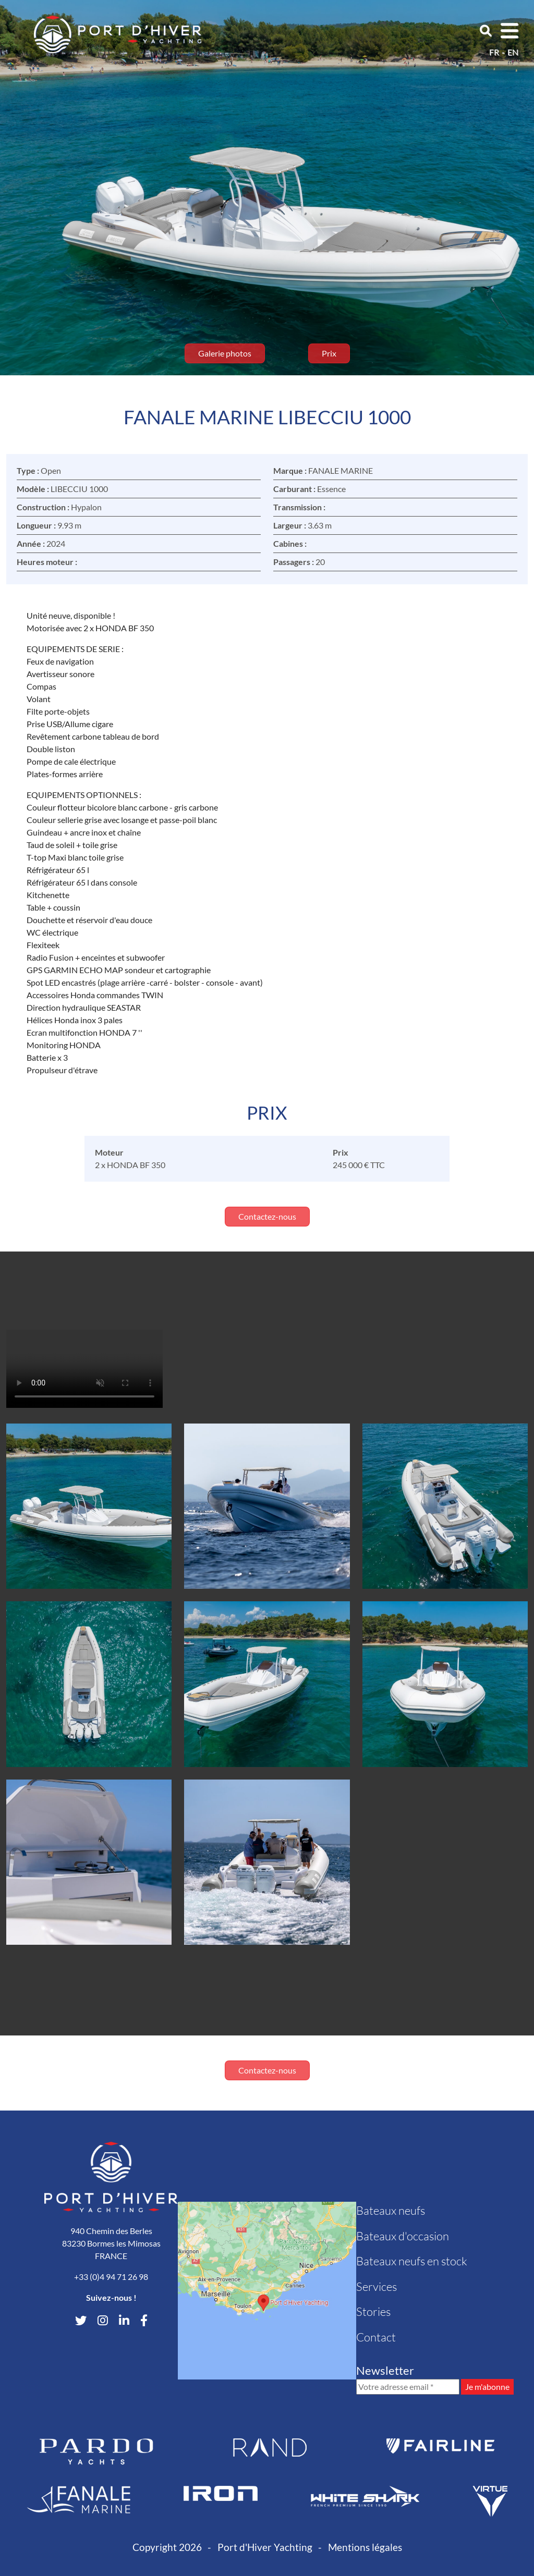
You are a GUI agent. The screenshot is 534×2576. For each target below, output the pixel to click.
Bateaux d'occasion (402, 2236)
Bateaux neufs (390, 2210)
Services (376, 2286)
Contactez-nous (267, 1216)
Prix (329, 353)
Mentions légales (365, 2547)
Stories (373, 2311)
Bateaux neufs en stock (411, 2261)
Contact (376, 2337)
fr (494, 52)
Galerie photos (224, 353)
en (512, 52)
